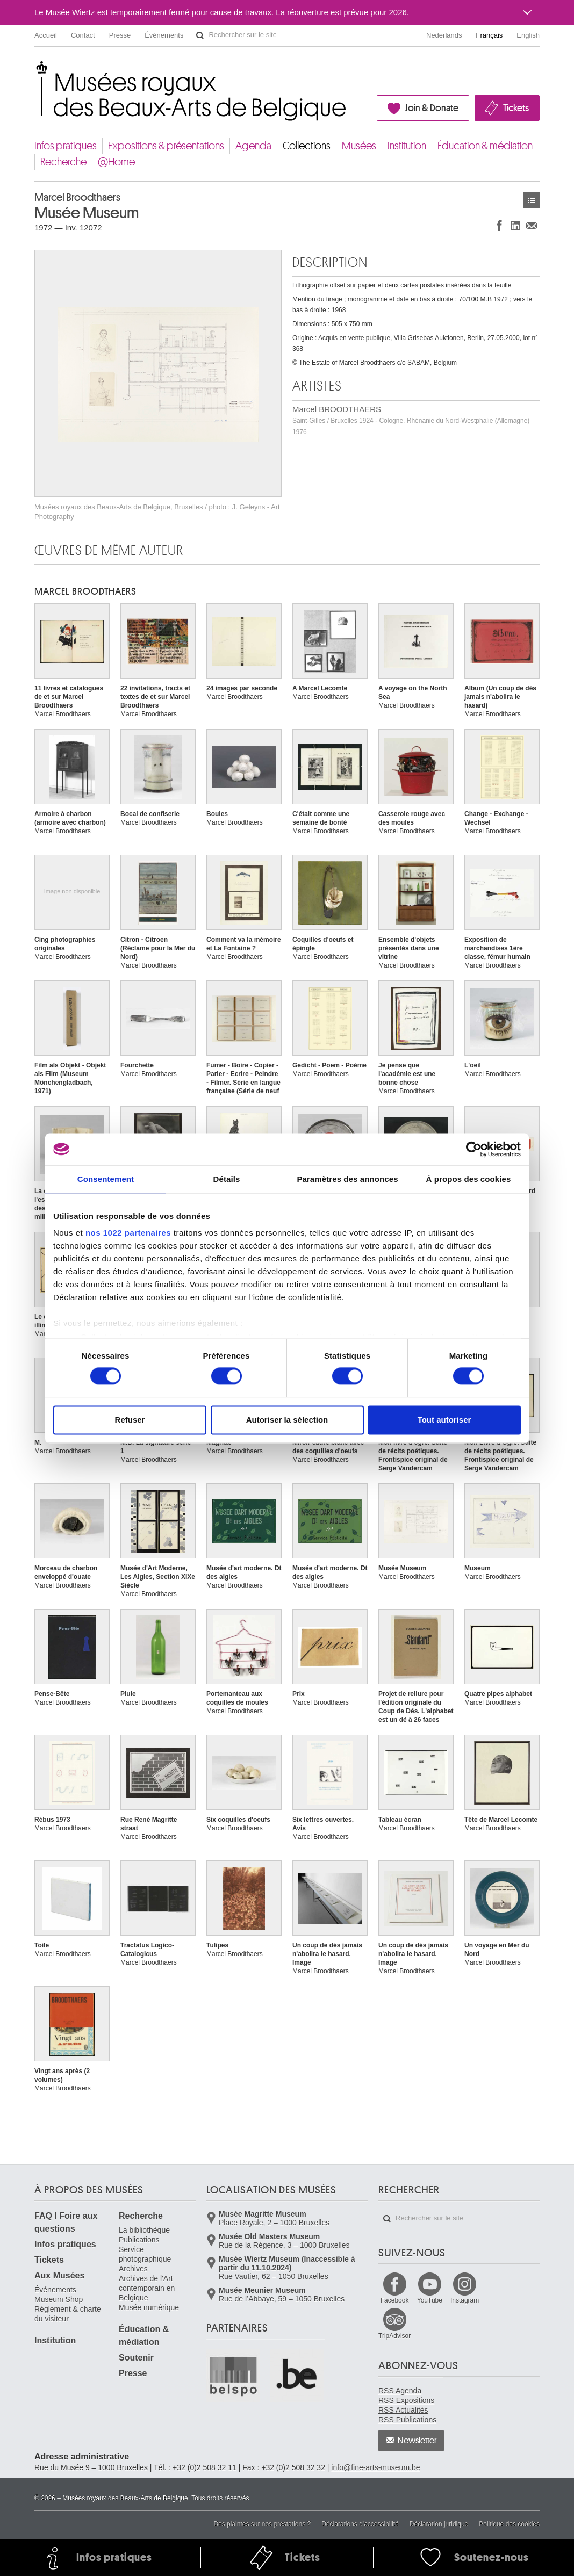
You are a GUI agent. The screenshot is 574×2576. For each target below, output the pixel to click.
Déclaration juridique (439, 2524)
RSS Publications (407, 2419)
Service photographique (145, 2254)
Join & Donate (431, 108)
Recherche (63, 162)
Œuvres (531, 200)
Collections (307, 145)
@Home (116, 162)
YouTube (429, 2300)
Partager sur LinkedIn (515, 225)
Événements (164, 35)
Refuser (130, 1419)
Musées (359, 145)
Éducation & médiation (485, 145)
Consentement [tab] (105, 1179)
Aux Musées (59, 2275)
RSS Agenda (399, 2390)
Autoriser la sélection (287, 1419)
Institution (407, 145)
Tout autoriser (444, 1419)
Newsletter (417, 2440)
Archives (133, 2268)
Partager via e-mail (531, 225)
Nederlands (444, 35)
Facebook (395, 2300)
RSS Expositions (406, 2400)
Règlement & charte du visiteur (67, 2314)
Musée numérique (149, 2307)
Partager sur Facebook (499, 225)
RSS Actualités (403, 2410)
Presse (120, 35)
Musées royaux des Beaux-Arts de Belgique (35, 69)
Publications (139, 2239)
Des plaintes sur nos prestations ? (262, 2524)
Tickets (516, 108)
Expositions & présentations (166, 145)
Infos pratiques (65, 145)
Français (489, 35)
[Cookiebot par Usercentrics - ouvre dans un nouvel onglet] (474, 1149)
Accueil (45, 35)
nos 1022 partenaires (128, 1232)
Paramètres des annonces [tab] (347, 1179)
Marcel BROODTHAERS (410, 420)
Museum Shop (58, 2299)
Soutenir (136, 2357)
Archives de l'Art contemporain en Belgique (147, 2288)
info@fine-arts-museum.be (375, 2467)
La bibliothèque (144, 2230)
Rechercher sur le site (200, 35)
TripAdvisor (394, 2336)
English (528, 35)
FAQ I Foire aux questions (65, 2222)
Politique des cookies (509, 2524)
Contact (83, 35)
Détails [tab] (226, 1179)
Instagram (464, 2300)
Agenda (253, 145)
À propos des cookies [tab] (468, 1179)
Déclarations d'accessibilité (360, 2524)
